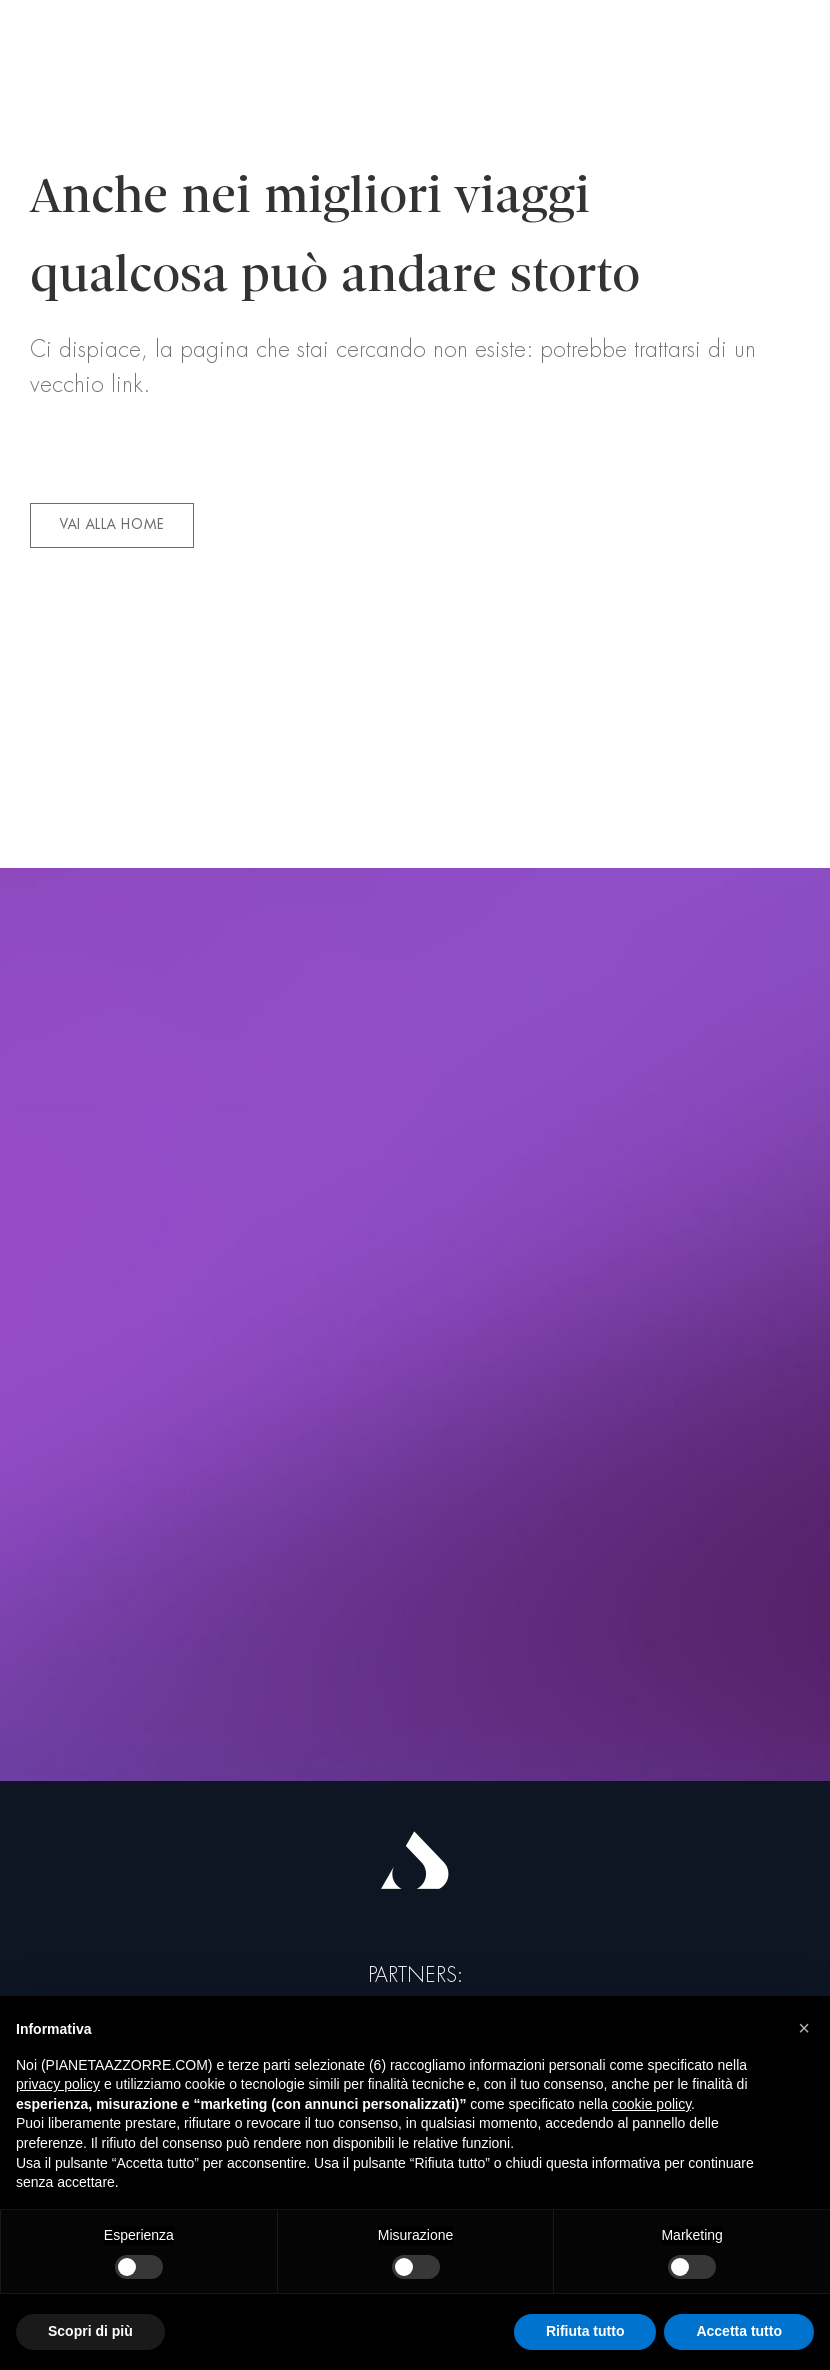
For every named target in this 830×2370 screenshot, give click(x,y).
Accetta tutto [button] (739, 2331)
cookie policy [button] (651, 2104)
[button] (804, 2028)
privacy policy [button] (58, 2084)
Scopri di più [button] (90, 2331)
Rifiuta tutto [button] (585, 2331)
